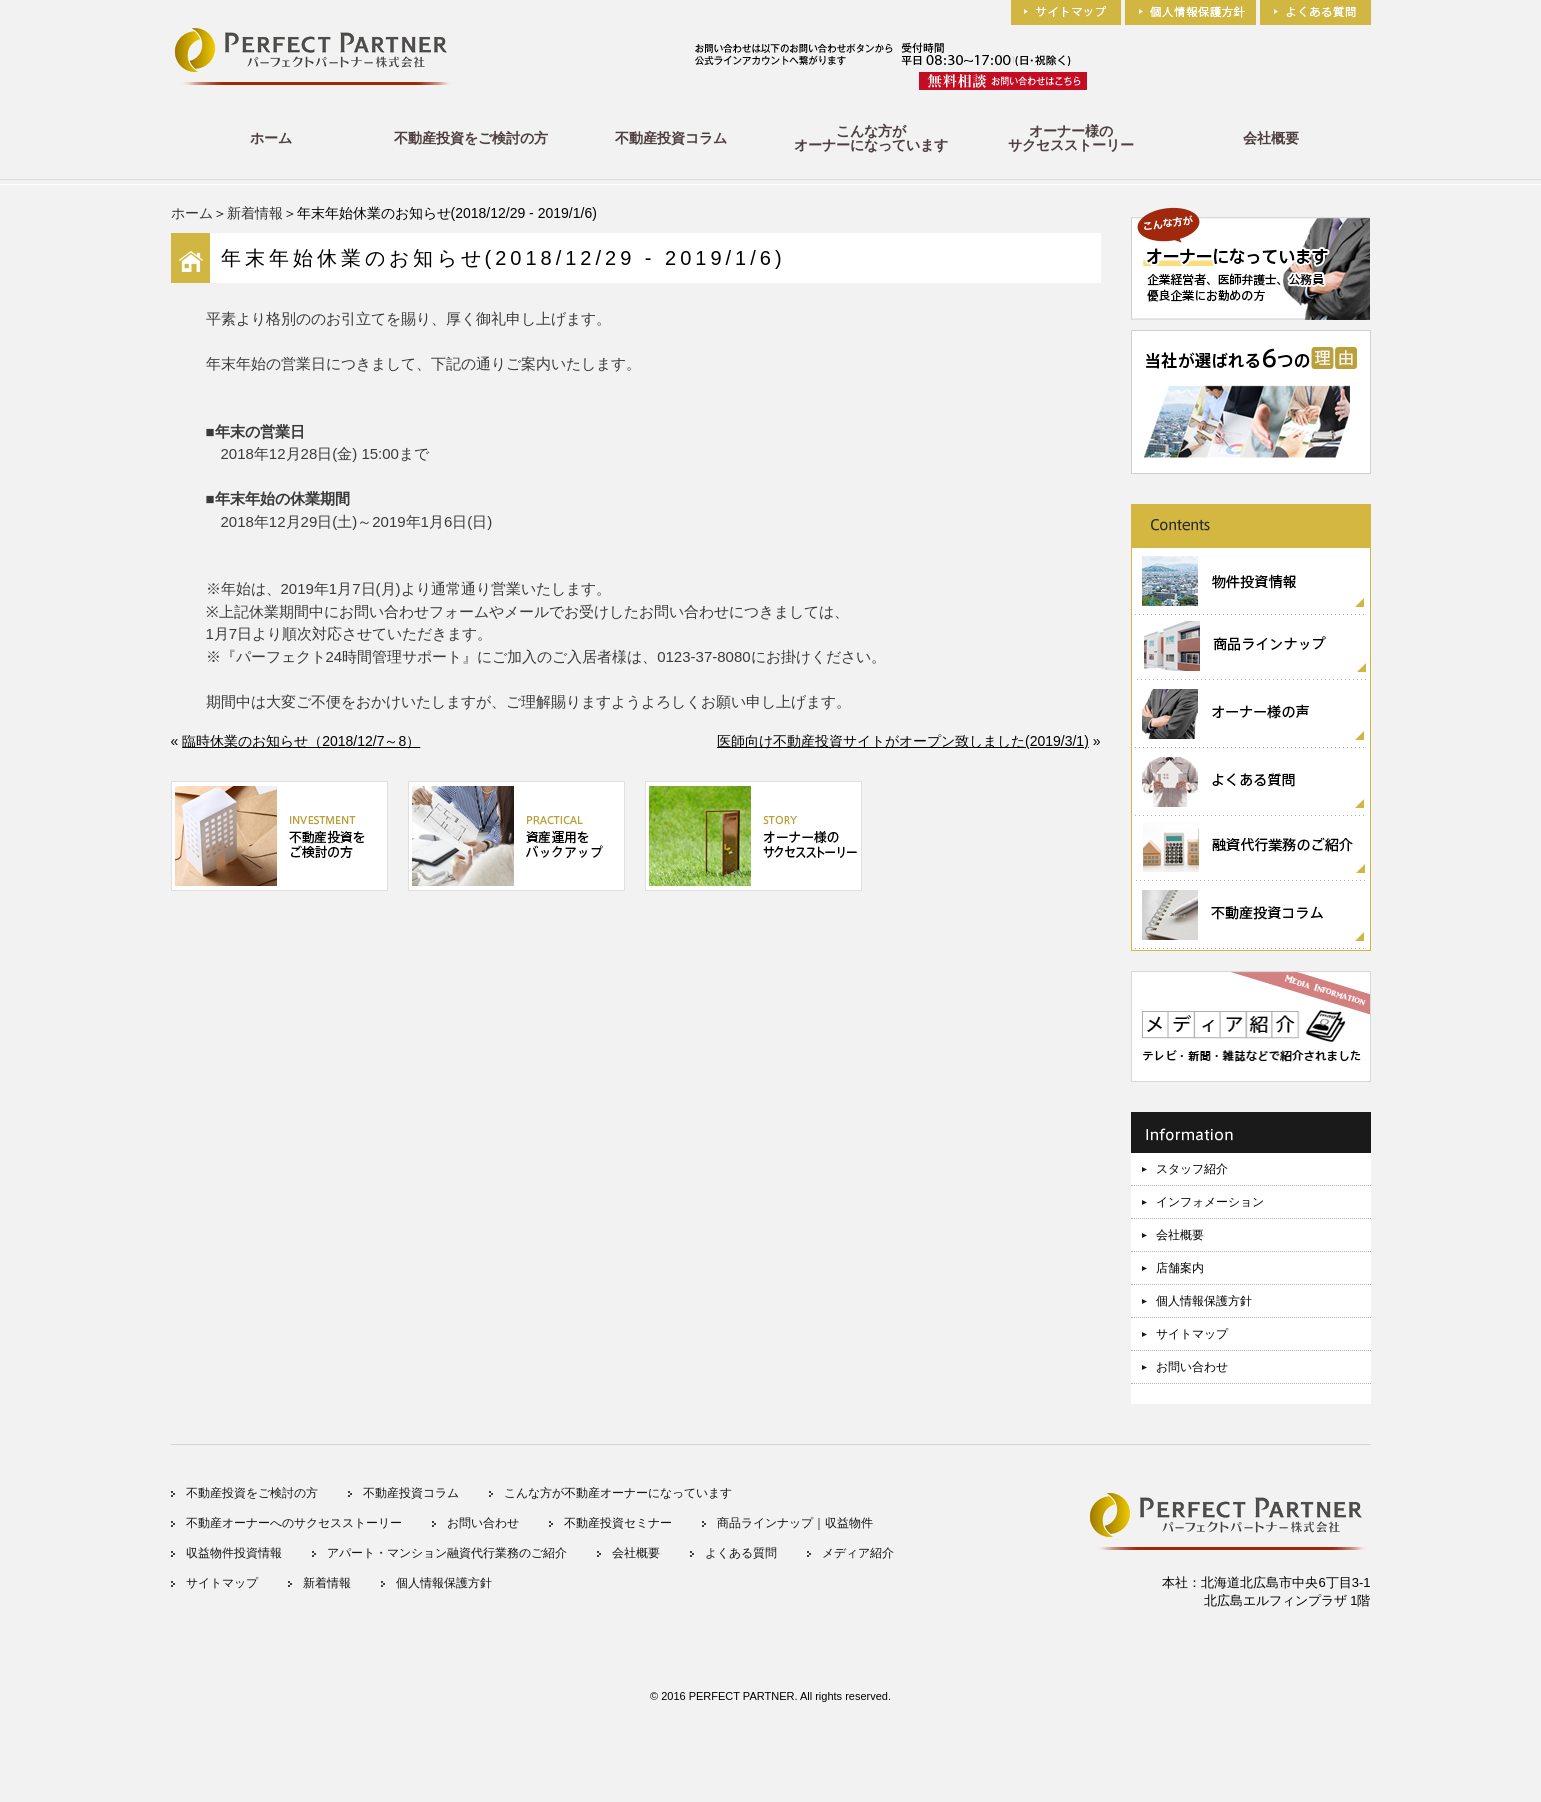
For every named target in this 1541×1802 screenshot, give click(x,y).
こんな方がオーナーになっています (871, 138)
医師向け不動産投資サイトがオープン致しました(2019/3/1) (903, 741)
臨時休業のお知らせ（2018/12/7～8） (301, 741)
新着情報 (255, 213)
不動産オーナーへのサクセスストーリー (294, 1523)
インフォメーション (1210, 1202)
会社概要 (1271, 138)
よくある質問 (741, 1553)
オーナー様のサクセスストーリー (1071, 138)
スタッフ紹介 (1192, 1169)
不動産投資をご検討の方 (471, 138)
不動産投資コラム (671, 138)
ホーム (271, 138)
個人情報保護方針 (1204, 1301)
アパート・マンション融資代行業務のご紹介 (447, 1553)
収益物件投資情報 (234, 1553)
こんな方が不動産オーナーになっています (618, 1493)
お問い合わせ (1192, 1367)
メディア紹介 (858, 1553)
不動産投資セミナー (618, 1523)
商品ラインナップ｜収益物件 (795, 1523)
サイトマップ (1192, 1334)
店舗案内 (1180, 1268)
